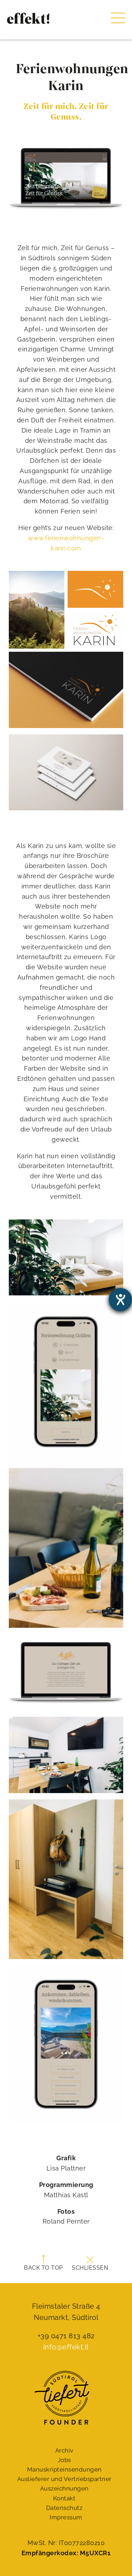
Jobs (64, 2459)
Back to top (43, 2263)
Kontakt (64, 2498)
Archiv (64, 2450)
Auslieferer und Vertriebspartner (64, 2478)
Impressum (66, 2517)
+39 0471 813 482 (66, 2336)
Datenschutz (64, 2507)
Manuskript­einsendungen (64, 2469)
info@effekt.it (66, 2347)
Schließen (90, 2263)
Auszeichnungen (64, 2488)
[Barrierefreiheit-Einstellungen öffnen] (120, 1299)
